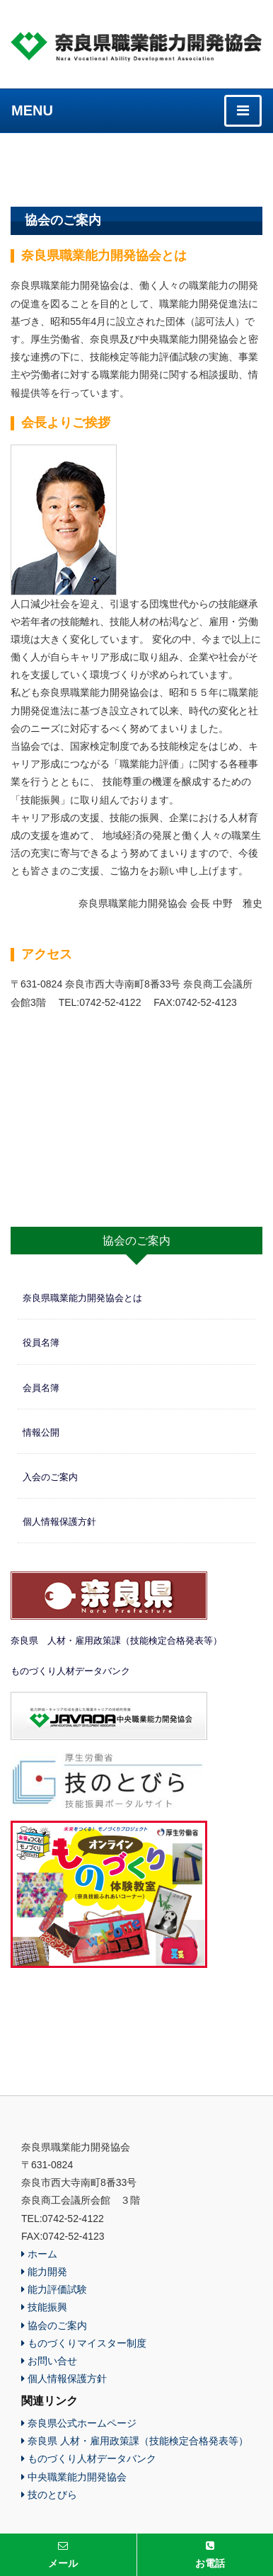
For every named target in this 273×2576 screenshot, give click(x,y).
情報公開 (41, 1432)
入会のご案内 (50, 1477)
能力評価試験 (54, 2289)
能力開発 (44, 2271)
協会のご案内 (54, 2325)
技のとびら (49, 2494)
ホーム (39, 2254)
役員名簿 (41, 1342)
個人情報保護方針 (59, 1521)
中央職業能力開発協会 (74, 2477)
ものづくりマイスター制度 (83, 2343)
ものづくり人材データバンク (70, 1671)
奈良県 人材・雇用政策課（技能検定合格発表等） (116, 1640)
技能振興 (44, 2307)
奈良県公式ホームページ (78, 2423)
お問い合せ (49, 2360)
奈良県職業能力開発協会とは (82, 1298)
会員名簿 (41, 1388)
